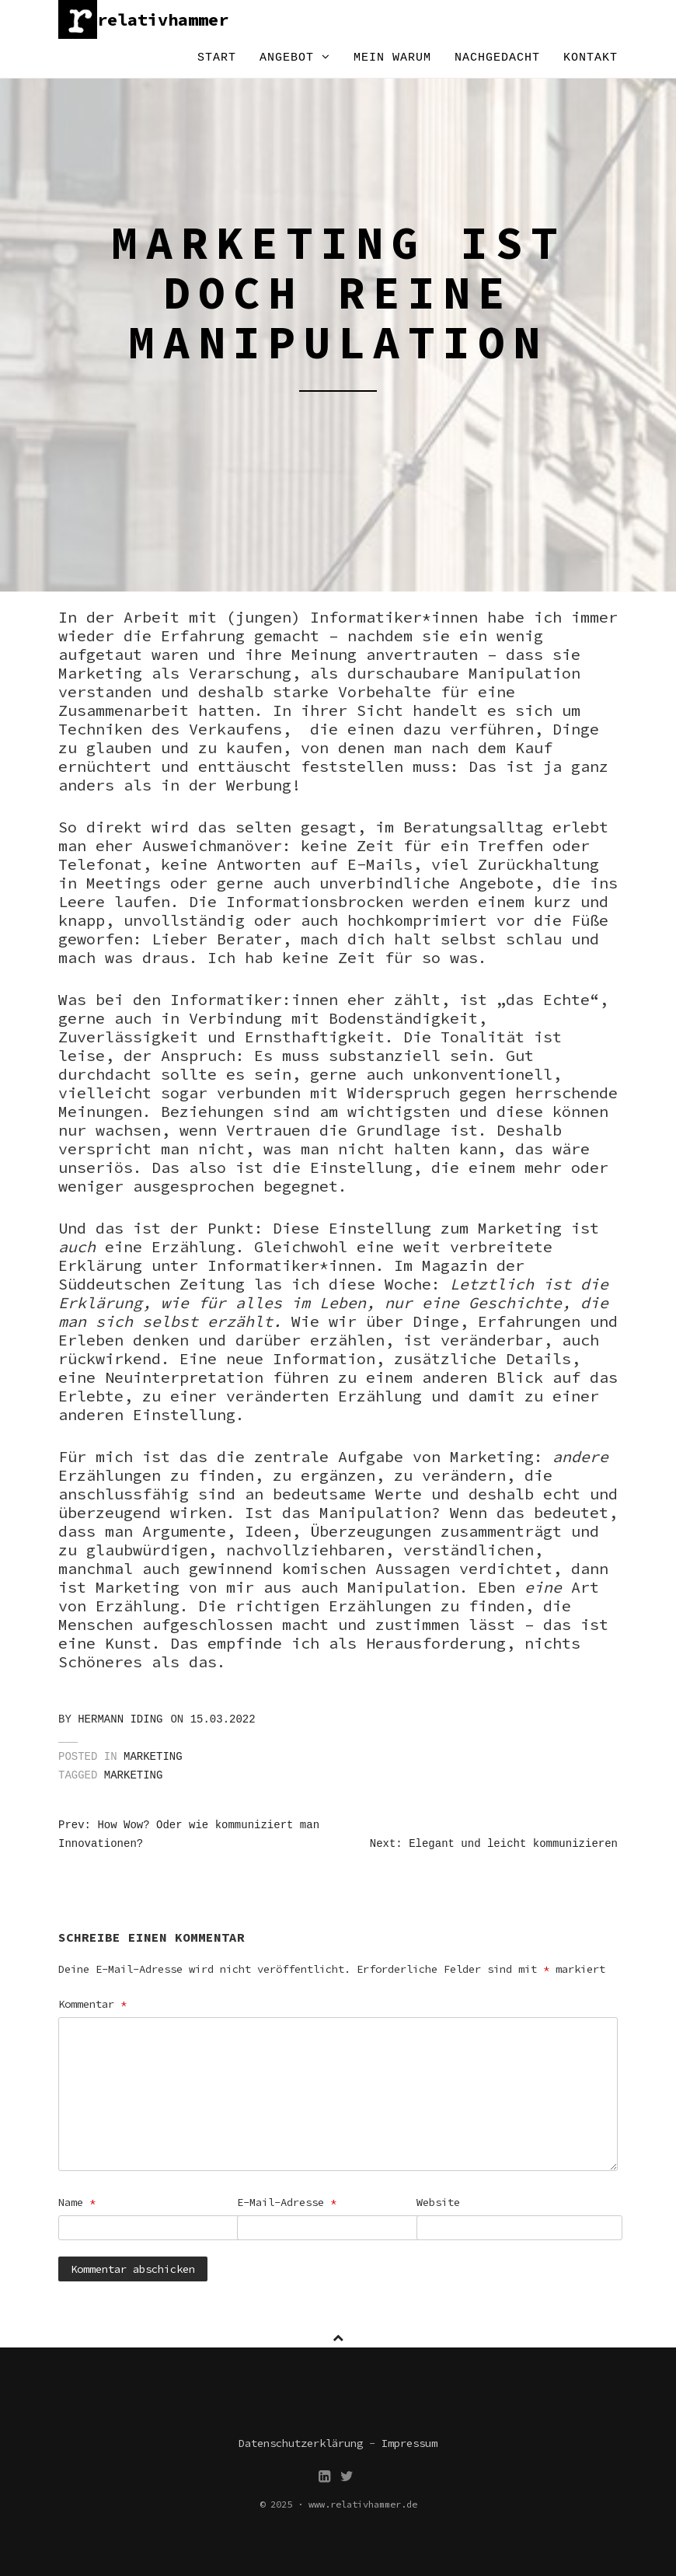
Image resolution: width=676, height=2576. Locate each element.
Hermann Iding (120, 1719)
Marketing (153, 1756)
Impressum (409, 2443)
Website (438, 2202)
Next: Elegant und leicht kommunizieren (494, 1844)
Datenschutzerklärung (301, 2443)
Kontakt (590, 58)
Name (77, 2202)
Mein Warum (392, 58)
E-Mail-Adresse (286, 2202)
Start (216, 58)
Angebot (295, 58)
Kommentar (92, 2004)
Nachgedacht (497, 58)
